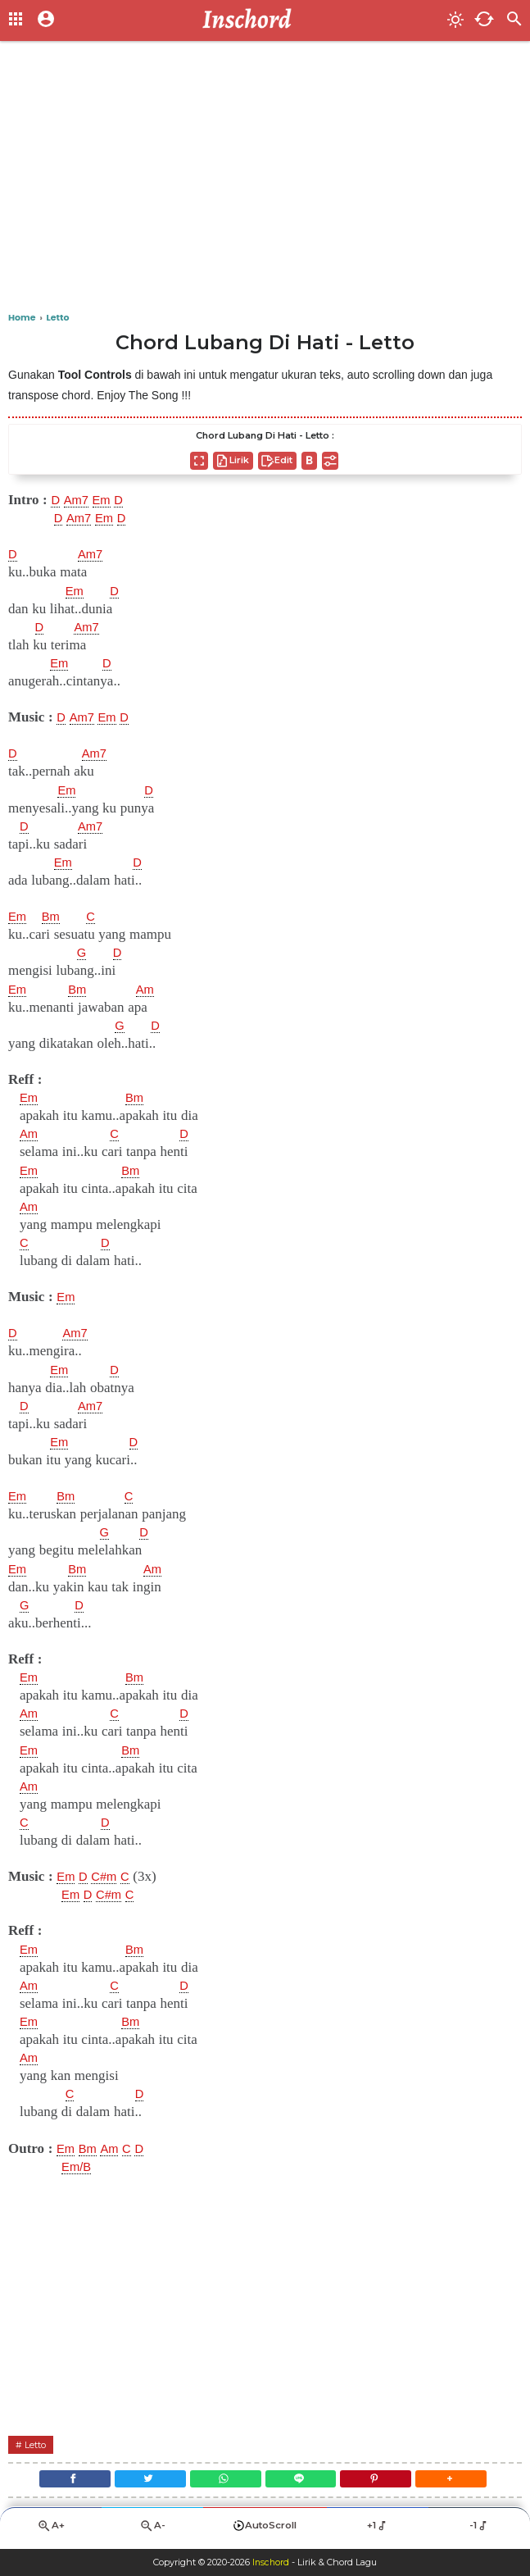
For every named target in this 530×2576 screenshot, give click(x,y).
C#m (110, 1876)
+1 (377, 2531)
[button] (466, 2482)
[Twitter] (140, 2482)
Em (108, 500)
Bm (55, 916)
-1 (479, 2531)
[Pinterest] (385, 2482)
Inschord (270, 2563)
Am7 (79, 500)
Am (152, 989)
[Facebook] (59, 2482)
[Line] (303, 2482)
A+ (51, 2532)
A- (152, 2532)
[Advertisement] (265, 180)
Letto (37, 2444)
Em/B (78, 2167)
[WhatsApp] (221, 2482)
